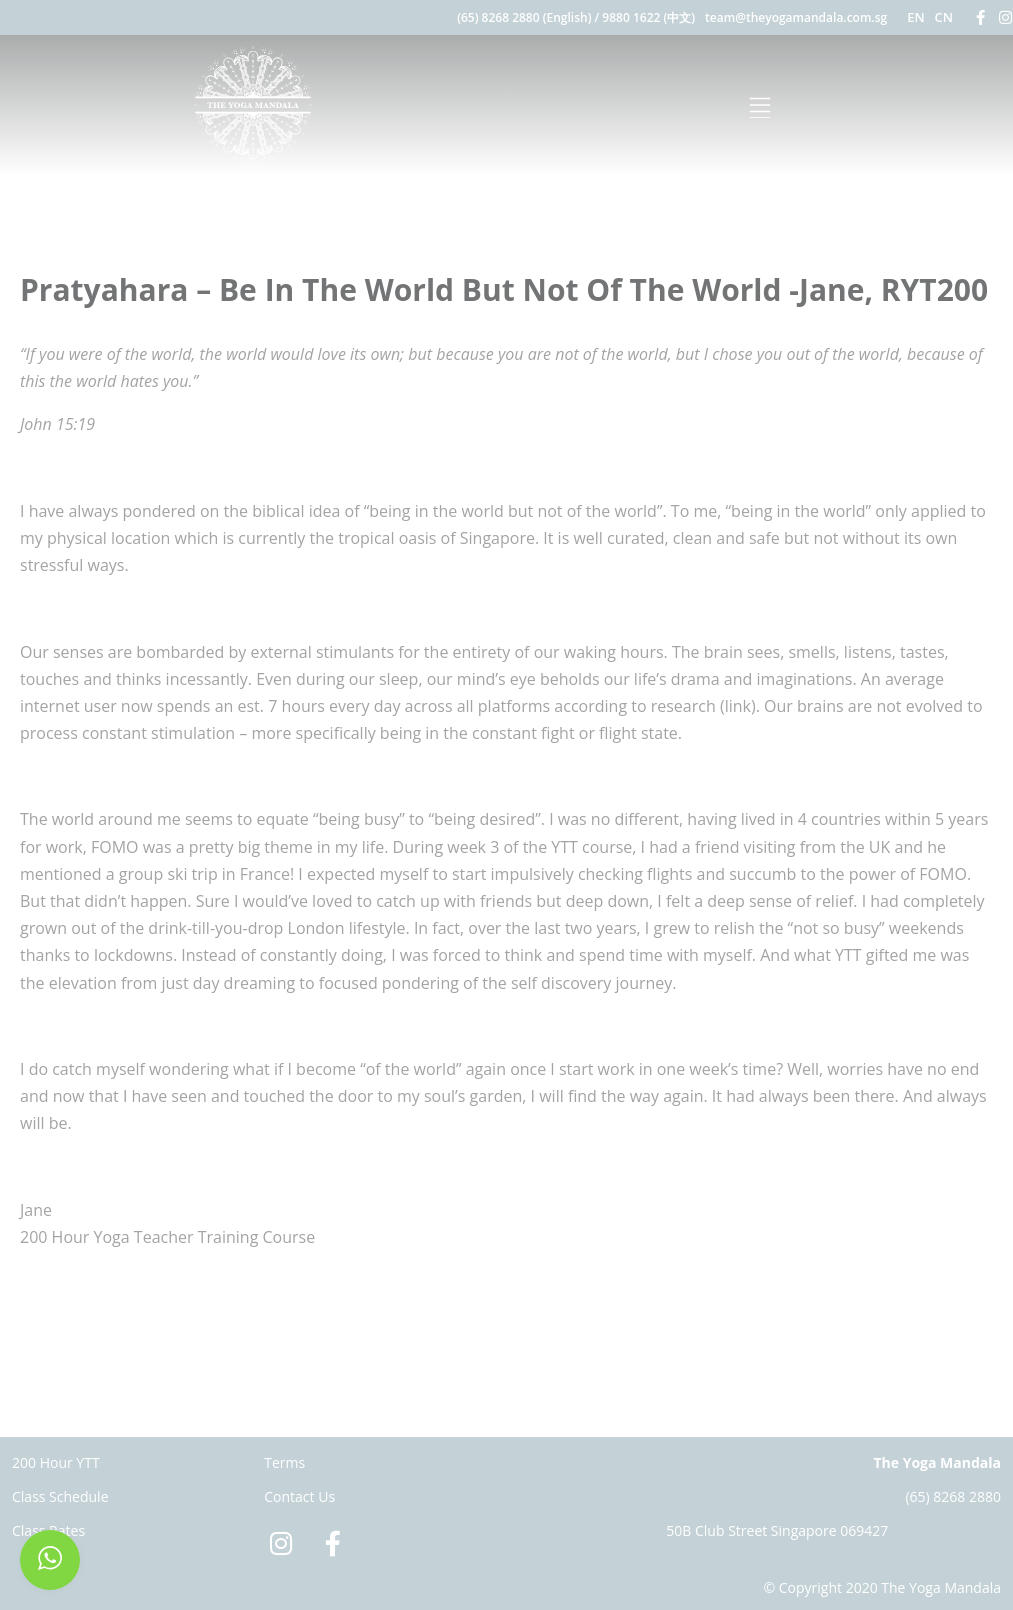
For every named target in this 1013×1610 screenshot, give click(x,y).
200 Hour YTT (56, 1462)
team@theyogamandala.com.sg (796, 17)
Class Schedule (60, 1496)
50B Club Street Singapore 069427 (777, 1530)
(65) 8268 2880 (953, 1496)
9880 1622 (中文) (648, 17)
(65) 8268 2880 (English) (524, 17)
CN (944, 17)
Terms (284, 1462)
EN (915, 17)
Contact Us (299, 1496)
